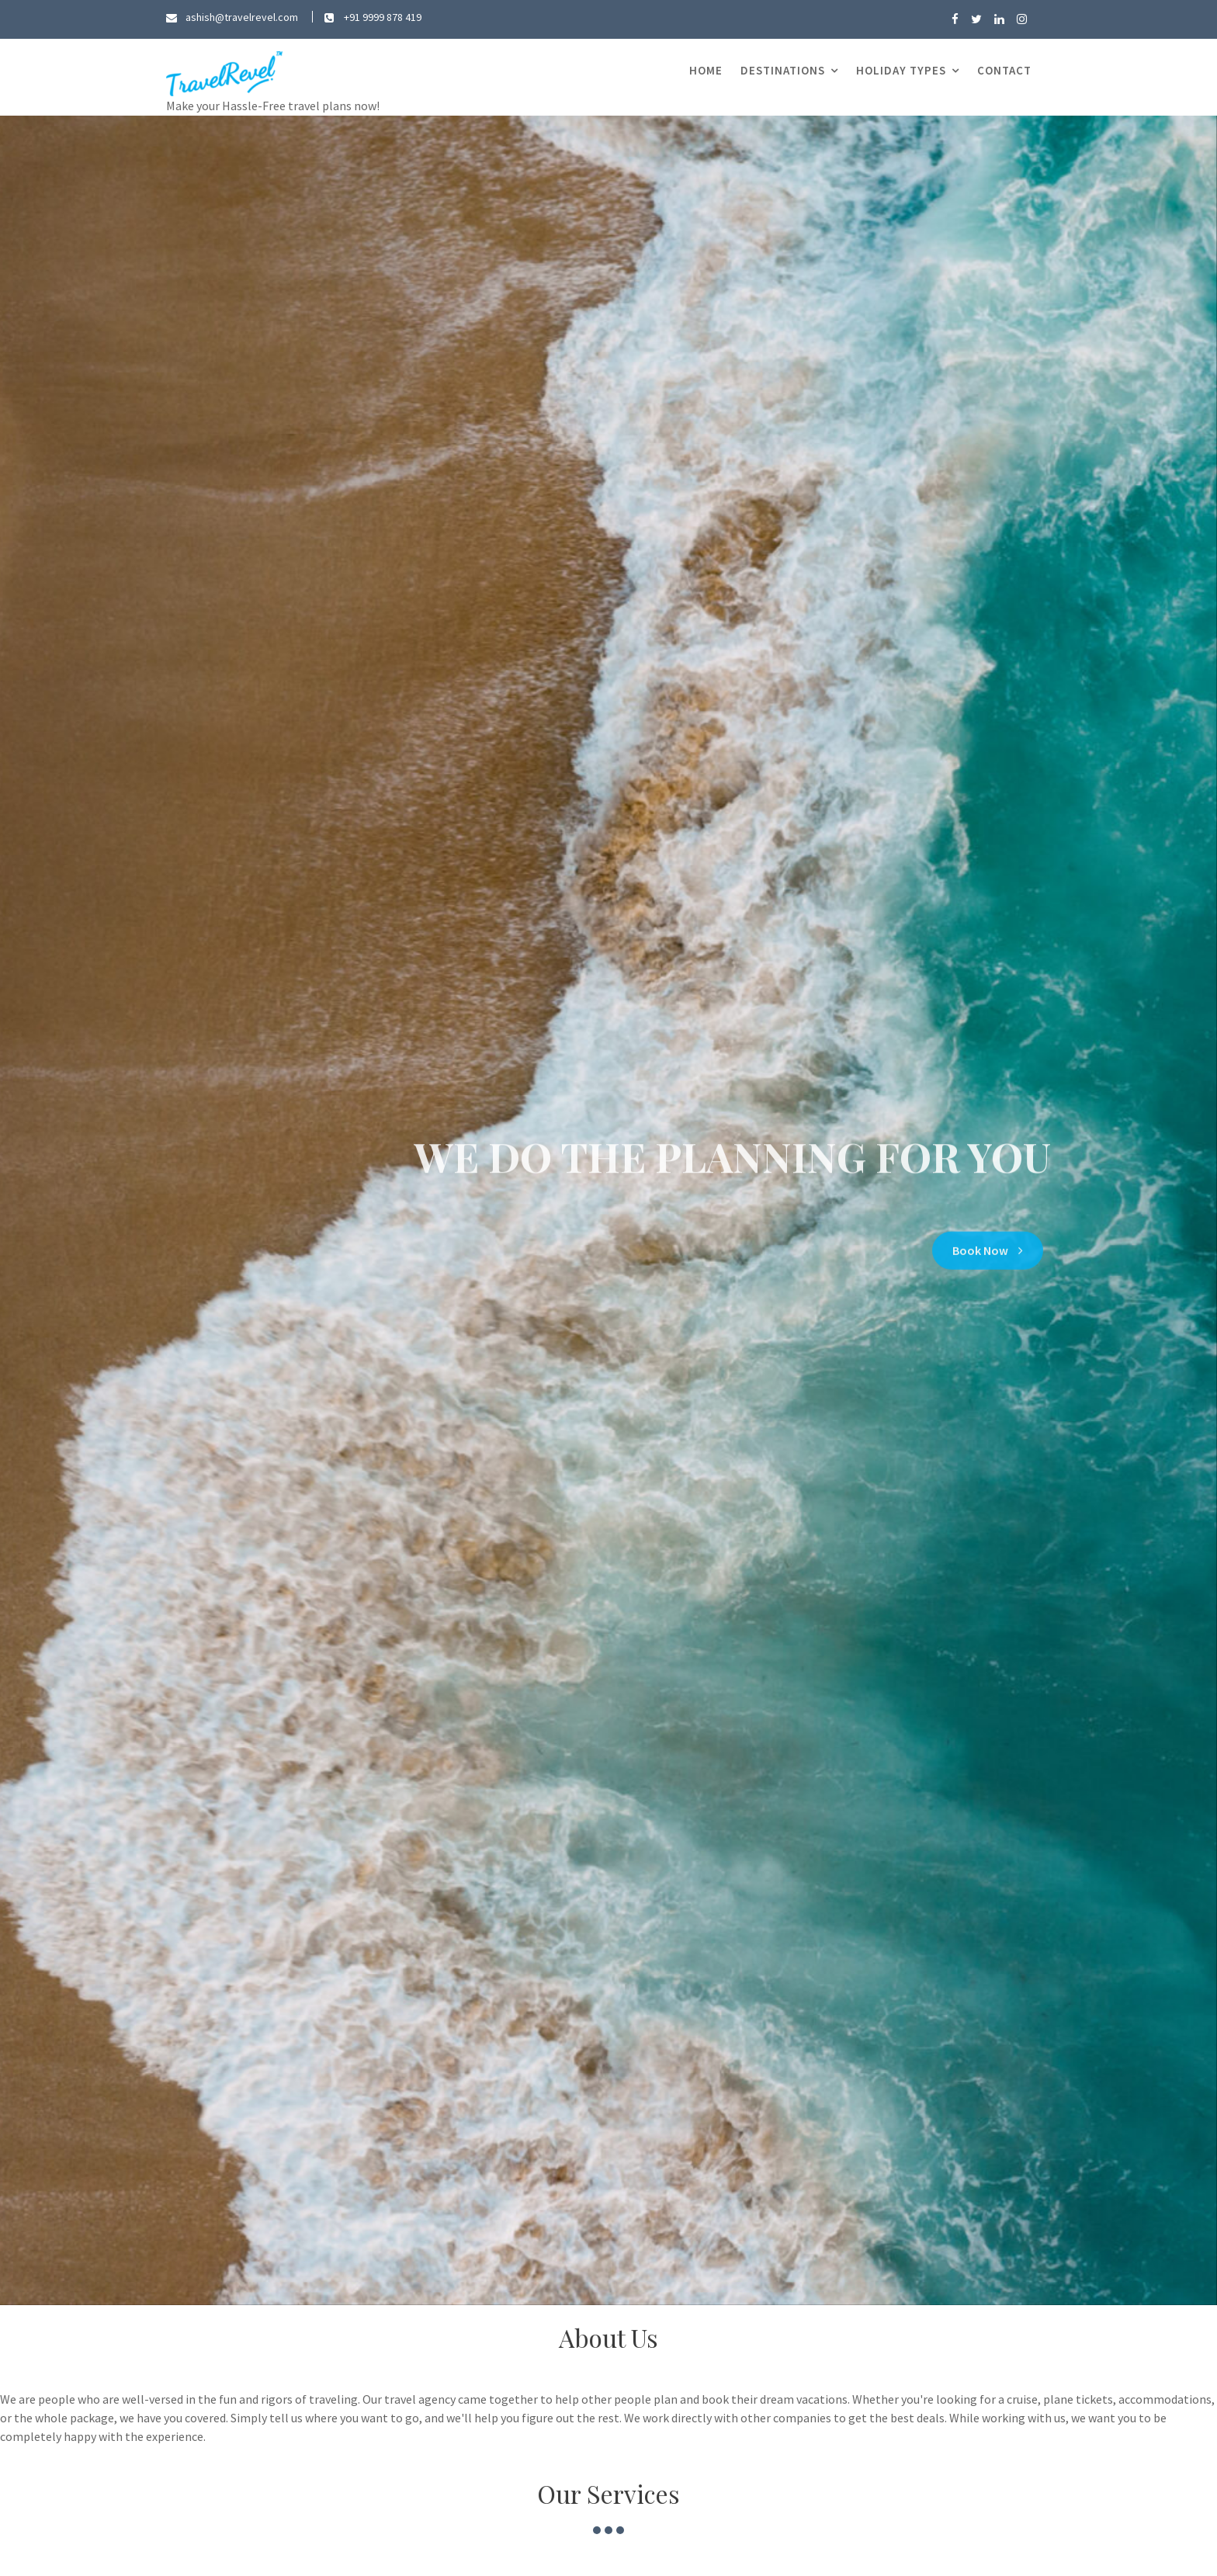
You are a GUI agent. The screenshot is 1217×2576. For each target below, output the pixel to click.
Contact (1004, 70)
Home (706, 70)
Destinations (782, 70)
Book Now (987, 1245)
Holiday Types (901, 70)
